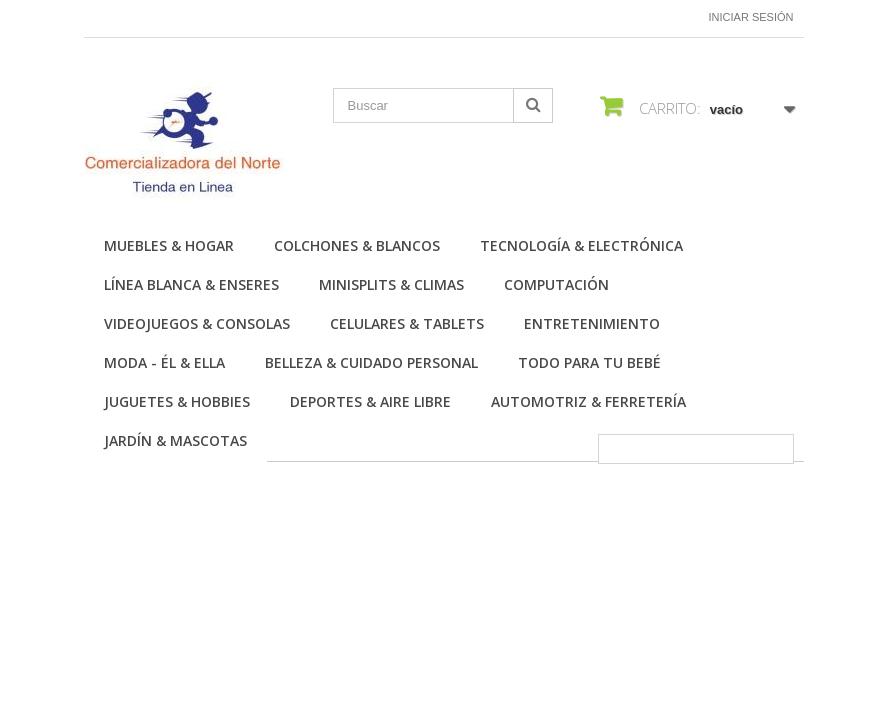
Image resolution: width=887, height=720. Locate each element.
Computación (556, 284)
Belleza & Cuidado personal (371, 362)
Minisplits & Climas (391, 284)
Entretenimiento (592, 323)
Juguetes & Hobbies (177, 401)
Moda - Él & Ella (164, 362)
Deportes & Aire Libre (370, 401)
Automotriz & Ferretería (588, 401)
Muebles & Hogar (169, 245)
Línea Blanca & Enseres (191, 284)
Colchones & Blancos (357, 245)
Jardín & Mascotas (175, 440)
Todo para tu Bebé (589, 362)
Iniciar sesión (751, 17)
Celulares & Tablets (407, 323)
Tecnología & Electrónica (581, 245)
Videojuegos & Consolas (197, 323)
